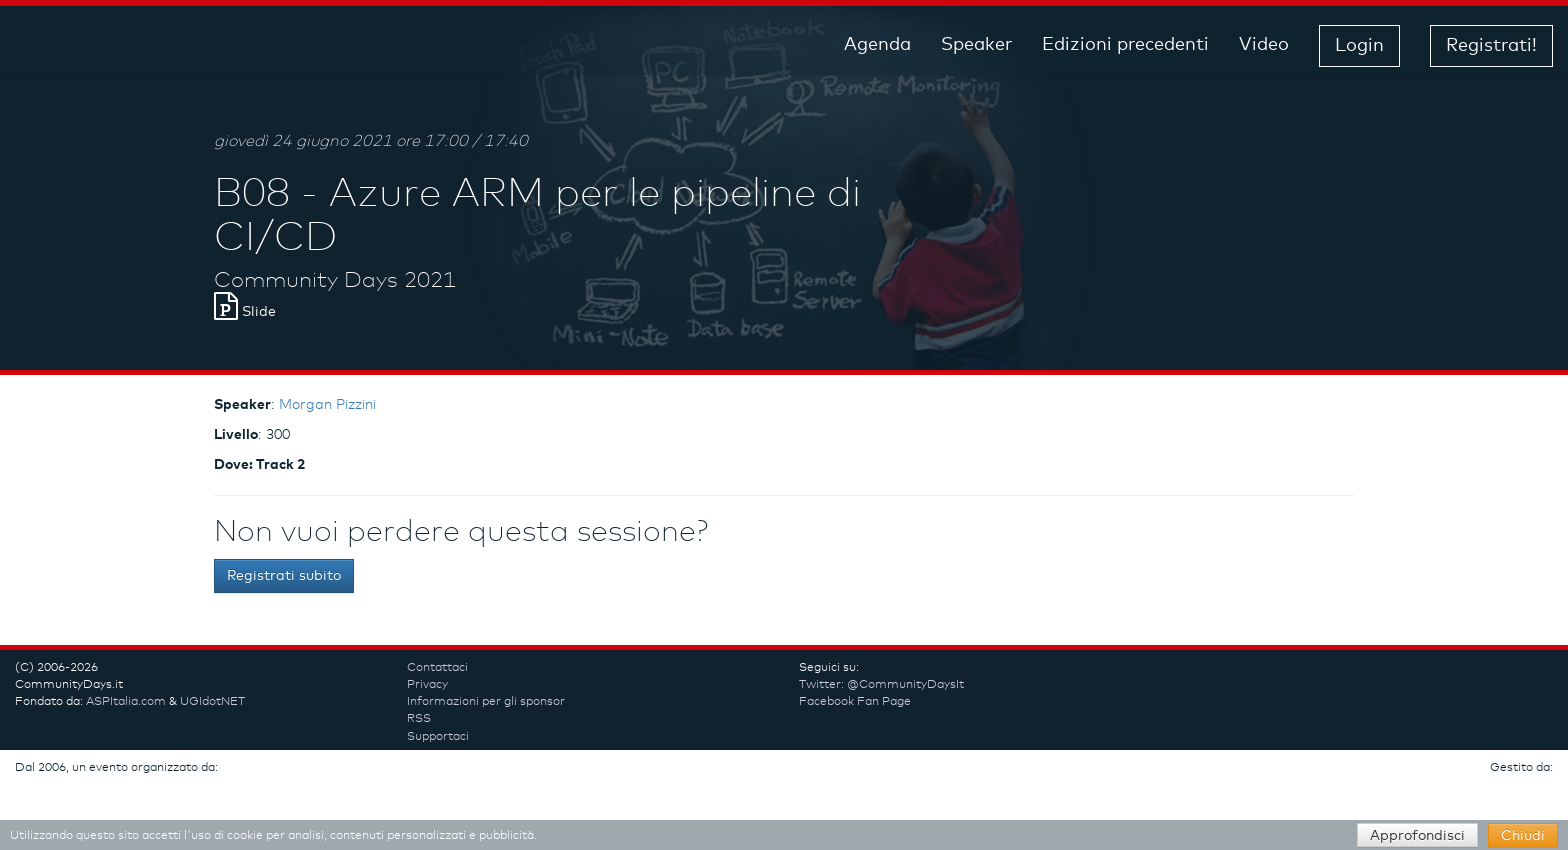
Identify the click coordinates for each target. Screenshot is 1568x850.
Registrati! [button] (1491, 46)
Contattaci (437, 668)
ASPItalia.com (126, 702)
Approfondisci (1417, 836)
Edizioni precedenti (1125, 45)
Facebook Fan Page (855, 702)
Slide (245, 312)
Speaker (976, 45)
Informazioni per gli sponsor (486, 702)
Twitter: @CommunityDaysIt (881, 685)
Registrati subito (284, 576)
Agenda (877, 45)
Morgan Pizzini (327, 405)
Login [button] (1359, 46)
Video (1264, 45)
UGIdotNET (212, 702)
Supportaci (438, 737)
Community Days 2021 (335, 281)
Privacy (427, 685)
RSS (419, 719)
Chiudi (1523, 836)
